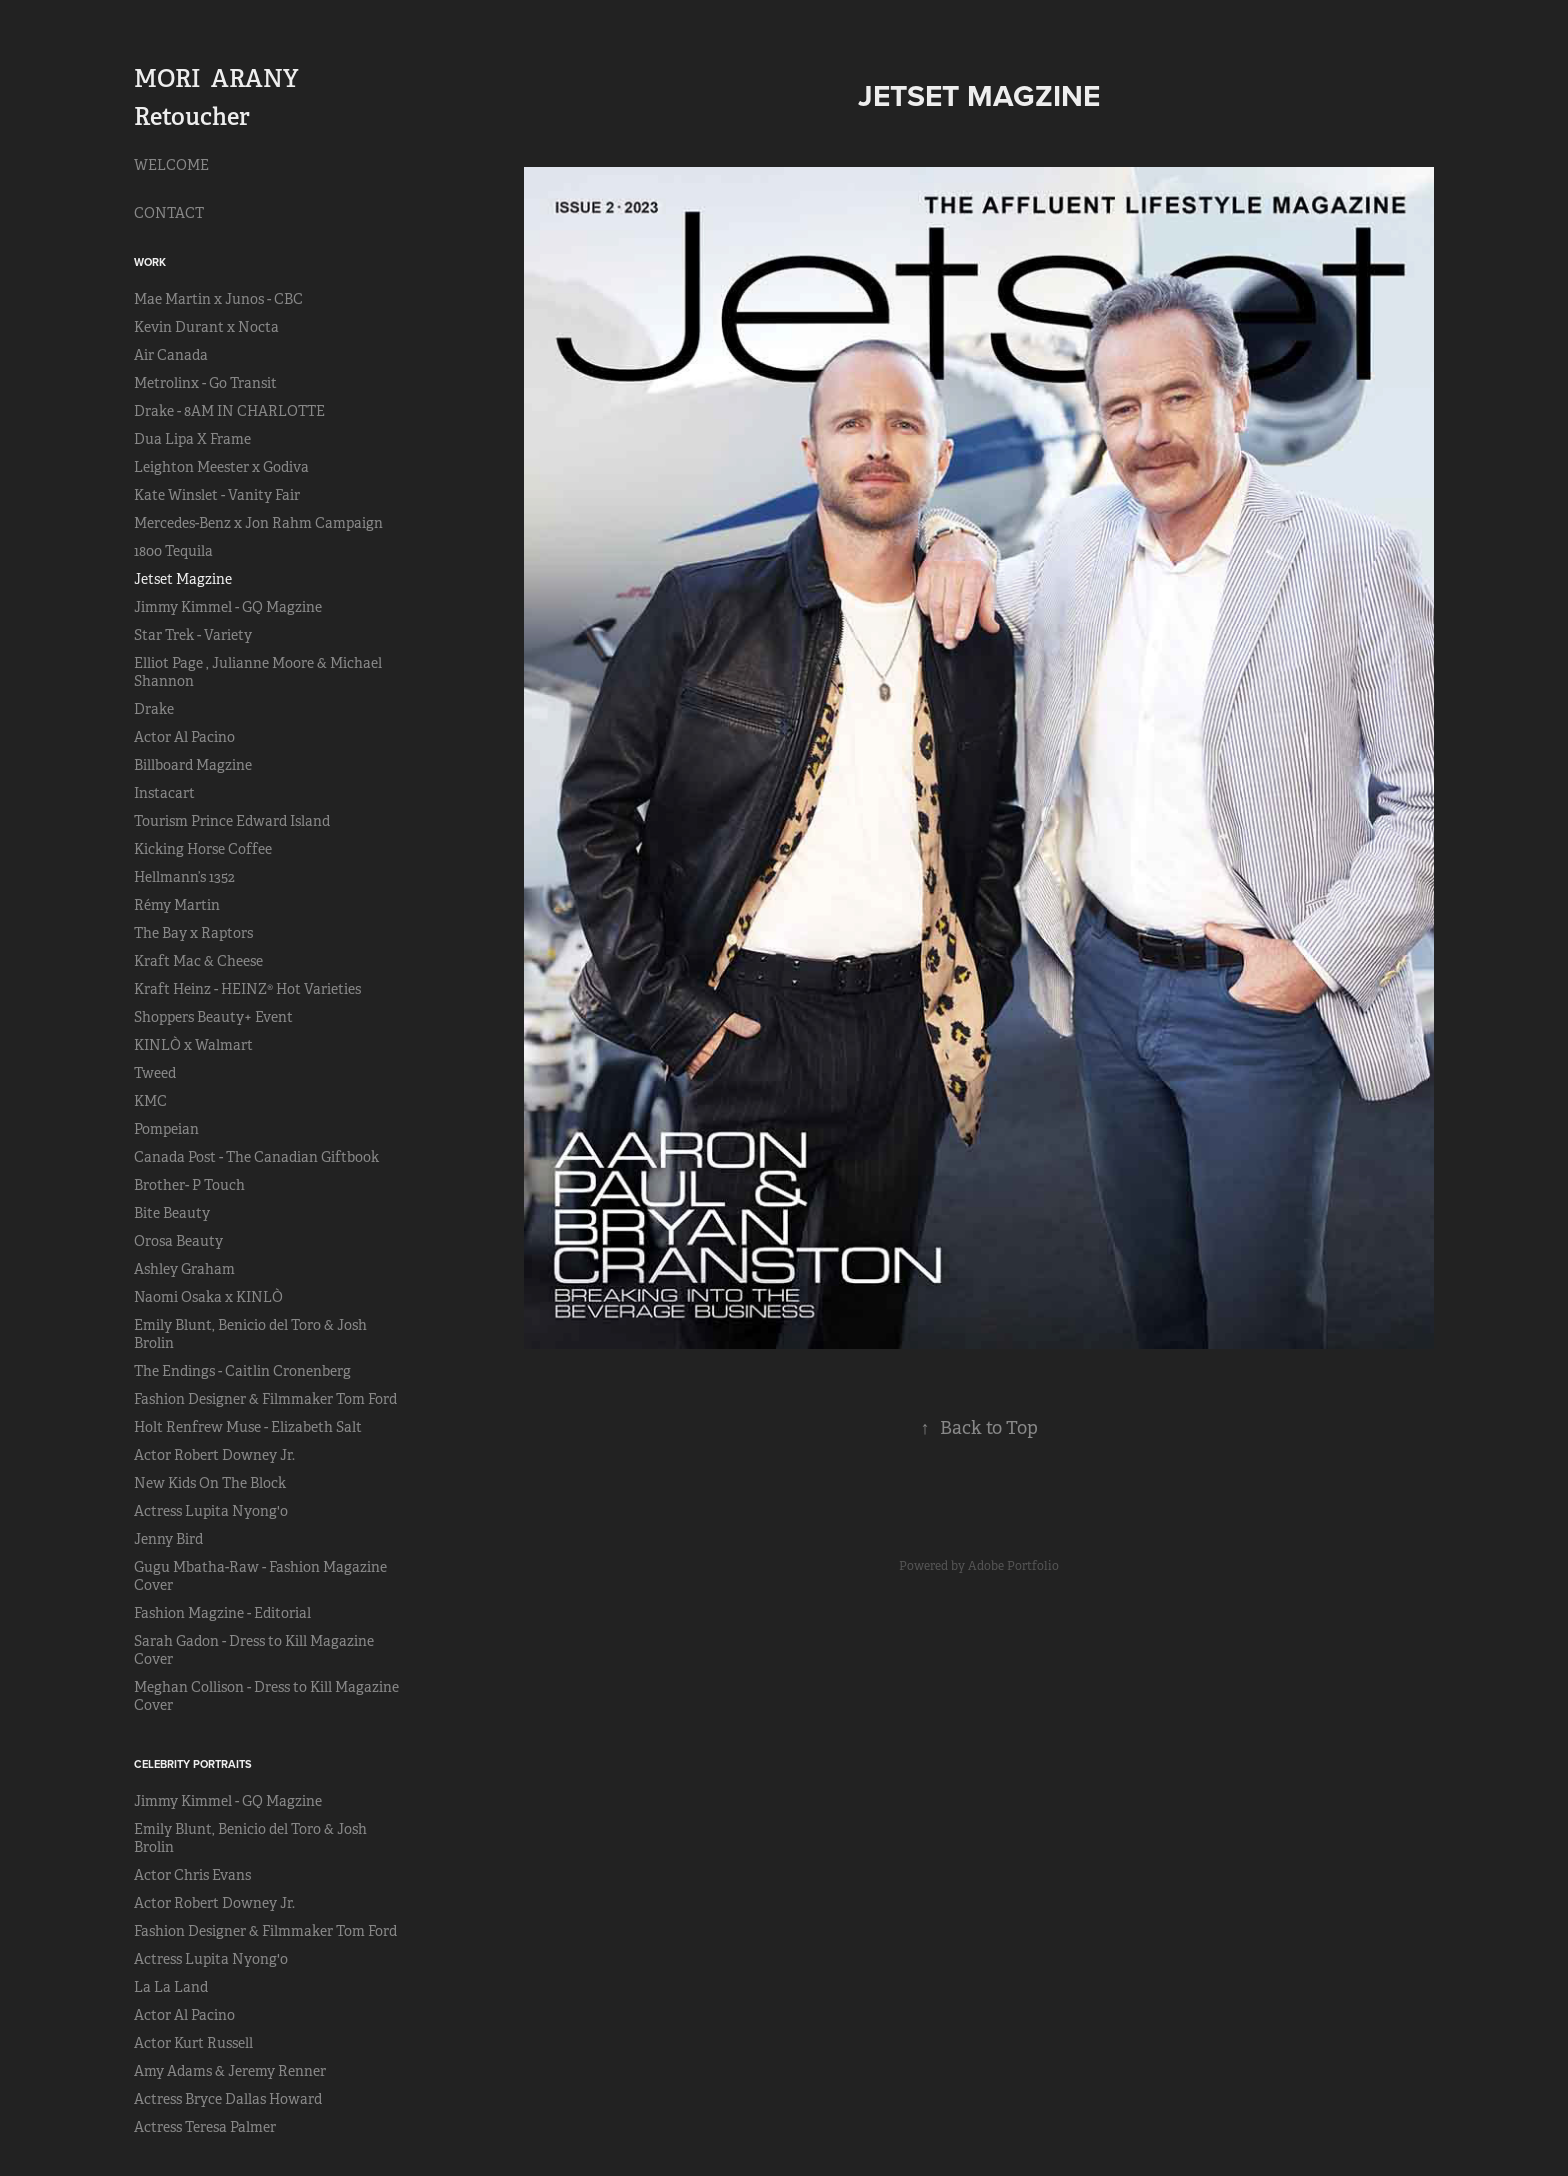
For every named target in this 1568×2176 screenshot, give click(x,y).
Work (150, 262)
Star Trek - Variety (193, 635)
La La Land (171, 1987)
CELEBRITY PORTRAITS (193, 1764)
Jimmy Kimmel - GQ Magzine (228, 607)
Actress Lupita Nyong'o (211, 1511)
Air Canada (171, 355)
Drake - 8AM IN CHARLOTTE (229, 411)
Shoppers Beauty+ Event (213, 1017)
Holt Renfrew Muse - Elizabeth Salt (248, 1427)
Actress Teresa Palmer (205, 2127)
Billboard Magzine (193, 765)
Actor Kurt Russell (193, 2043)
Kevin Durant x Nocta (206, 327)
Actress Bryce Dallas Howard (228, 2099)
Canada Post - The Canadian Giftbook (256, 1157)
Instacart (164, 793)
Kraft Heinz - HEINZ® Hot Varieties (247, 989)
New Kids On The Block (210, 1483)
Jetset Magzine (183, 579)
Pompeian (166, 1129)
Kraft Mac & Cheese (198, 961)
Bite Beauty (172, 1213)
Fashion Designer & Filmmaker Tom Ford (265, 1399)
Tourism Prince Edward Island (232, 821)
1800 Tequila (173, 551)
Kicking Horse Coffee (203, 849)
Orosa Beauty (178, 1241)
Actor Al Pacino (184, 737)
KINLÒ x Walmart (193, 1045)
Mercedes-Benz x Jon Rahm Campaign (258, 523)
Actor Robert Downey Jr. (214, 1455)
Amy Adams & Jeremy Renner (230, 2071)
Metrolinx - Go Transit (205, 383)
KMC (150, 1101)
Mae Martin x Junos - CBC (218, 299)
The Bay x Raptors (193, 933)
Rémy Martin (177, 905)
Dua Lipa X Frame (192, 439)
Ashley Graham (184, 1269)
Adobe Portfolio (1013, 1566)
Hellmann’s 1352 (184, 877)
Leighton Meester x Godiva (221, 467)
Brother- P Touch (189, 1185)
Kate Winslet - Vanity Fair (217, 495)
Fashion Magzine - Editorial (222, 1613)
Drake (154, 709)
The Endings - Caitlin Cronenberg (242, 1371)
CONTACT (169, 213)
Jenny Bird (168, 1539)
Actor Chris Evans (192, 1875)
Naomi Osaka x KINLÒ (208, 1297)
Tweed (155, 1073)
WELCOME (171, 165)
